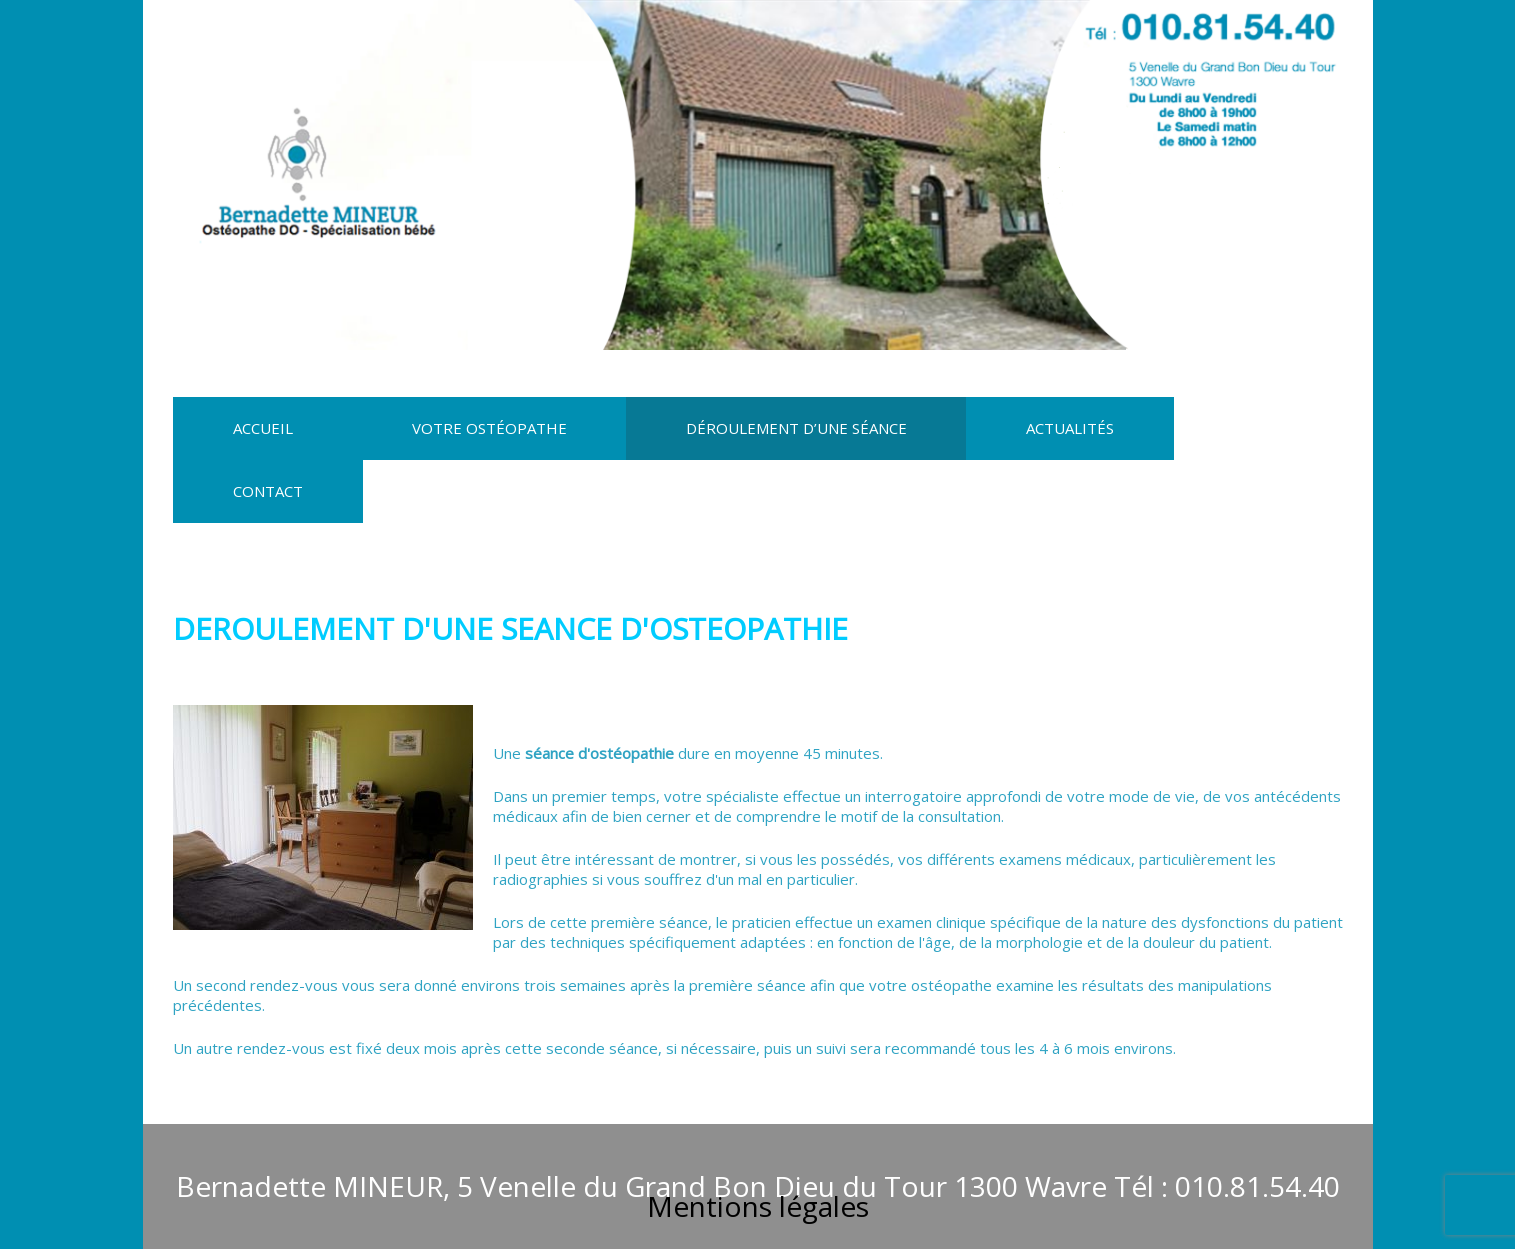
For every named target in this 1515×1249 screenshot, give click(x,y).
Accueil (263, 428)
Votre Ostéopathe (489, 428)
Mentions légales (758, 1206)
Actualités (1070, 428)
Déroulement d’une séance (796, 428)
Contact (268, 491)
